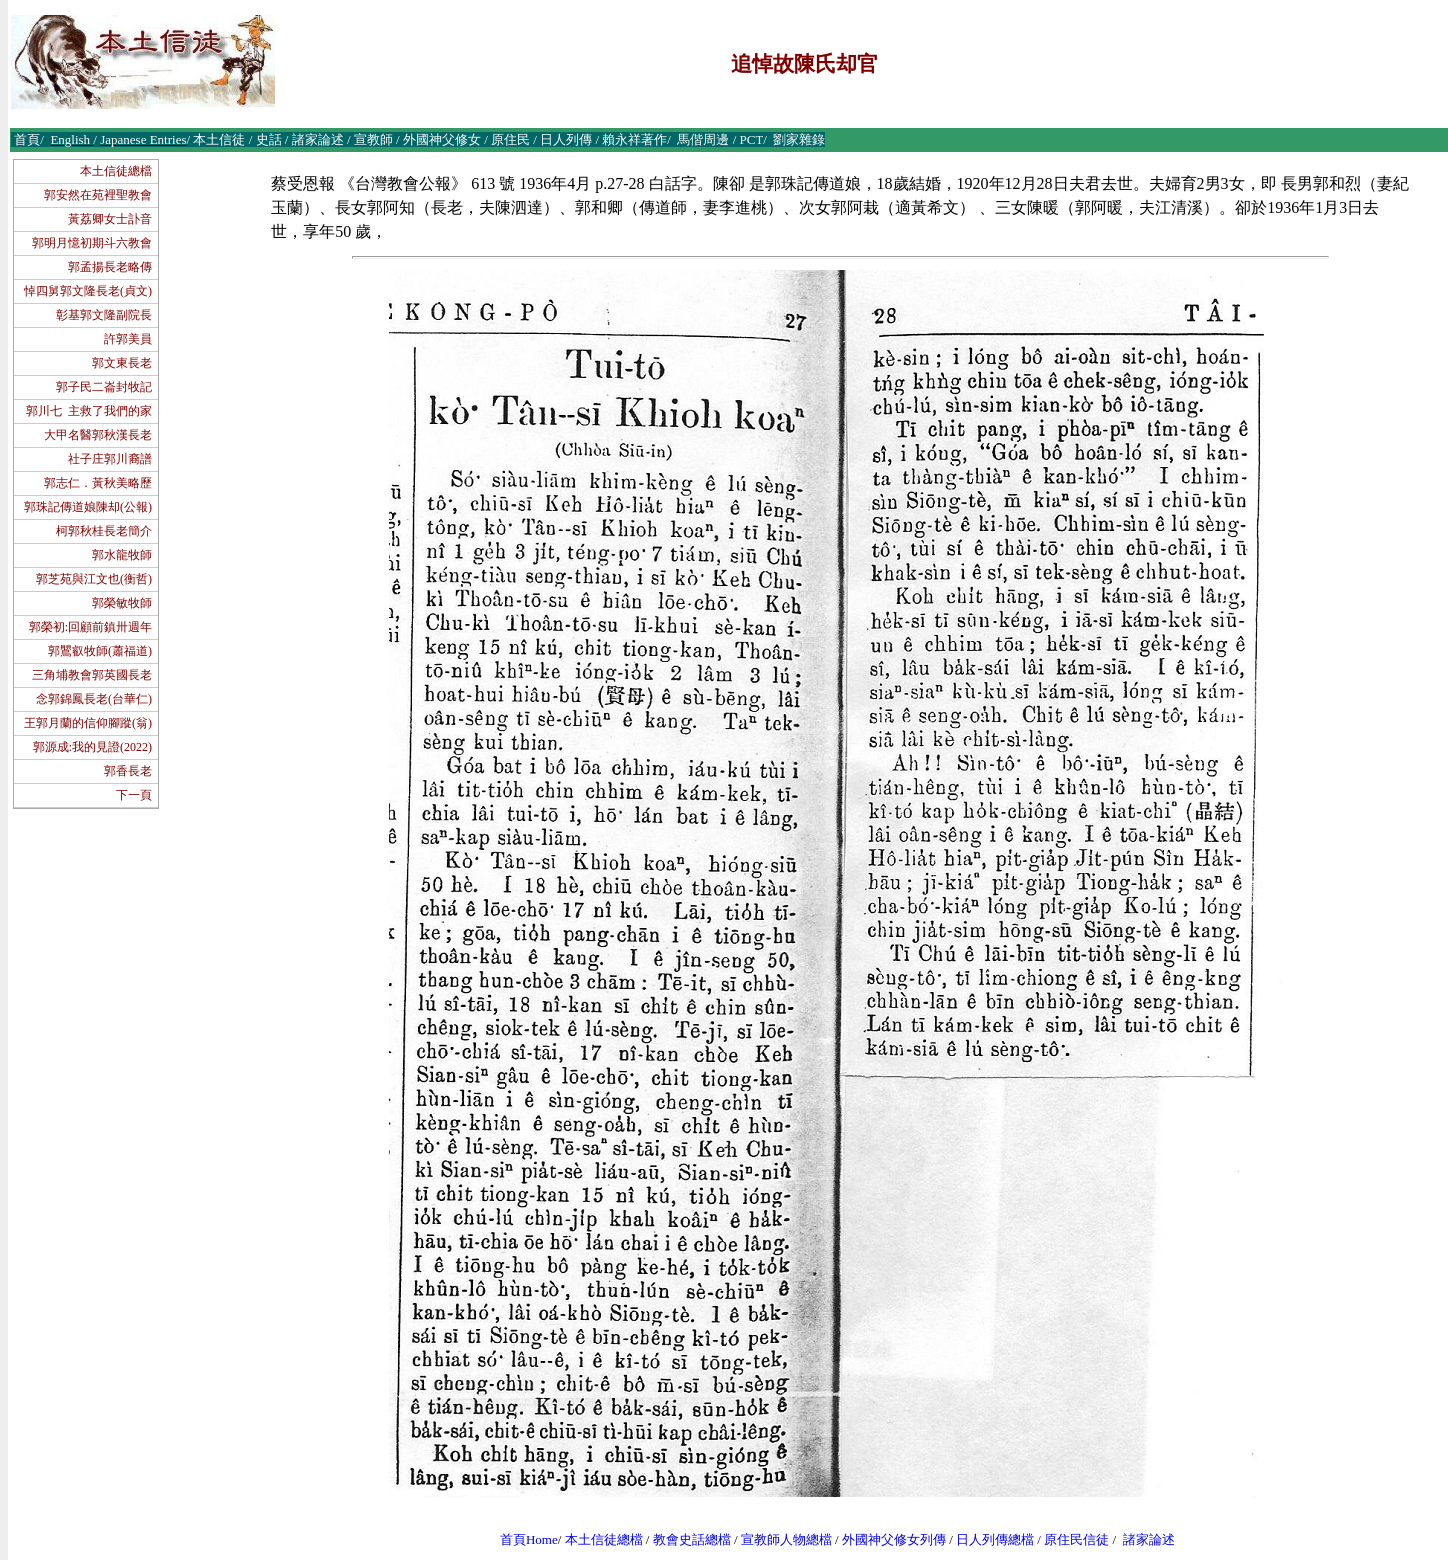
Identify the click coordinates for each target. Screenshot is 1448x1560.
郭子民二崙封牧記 (104, 387)
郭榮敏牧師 (122, 603)
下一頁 (134, 795)
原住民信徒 (1076, 1539)
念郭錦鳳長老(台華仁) (94, 699)
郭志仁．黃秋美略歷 (98, 483)
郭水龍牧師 (122, 555)
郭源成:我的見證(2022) (92, 747)
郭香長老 (128, 771)
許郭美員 (128, 339)
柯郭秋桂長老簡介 (104, 531)
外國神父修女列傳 (894, 1539)
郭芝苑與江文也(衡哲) (94, 579)
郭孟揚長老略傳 (110, 267)
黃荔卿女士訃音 (110, 219)
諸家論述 (1149, 1539)
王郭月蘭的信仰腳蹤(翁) (88, 723)
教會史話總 (685, 1539)
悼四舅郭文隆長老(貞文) (88, 291)
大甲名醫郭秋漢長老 (98, 435)
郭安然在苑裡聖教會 (98, 195)
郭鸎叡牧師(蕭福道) (100, 651)
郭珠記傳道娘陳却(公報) (88, 507)
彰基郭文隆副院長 (104, 315)
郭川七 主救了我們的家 (89, 411)
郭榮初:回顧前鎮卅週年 (90, 627)
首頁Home (529, 1539)
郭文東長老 (122, 363)
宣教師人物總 (780, 1539)
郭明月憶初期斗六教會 (92, 243)
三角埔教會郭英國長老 (92, 675)
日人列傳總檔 (995, 1539)
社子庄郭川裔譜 (110, 459)
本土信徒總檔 (116, 171)
